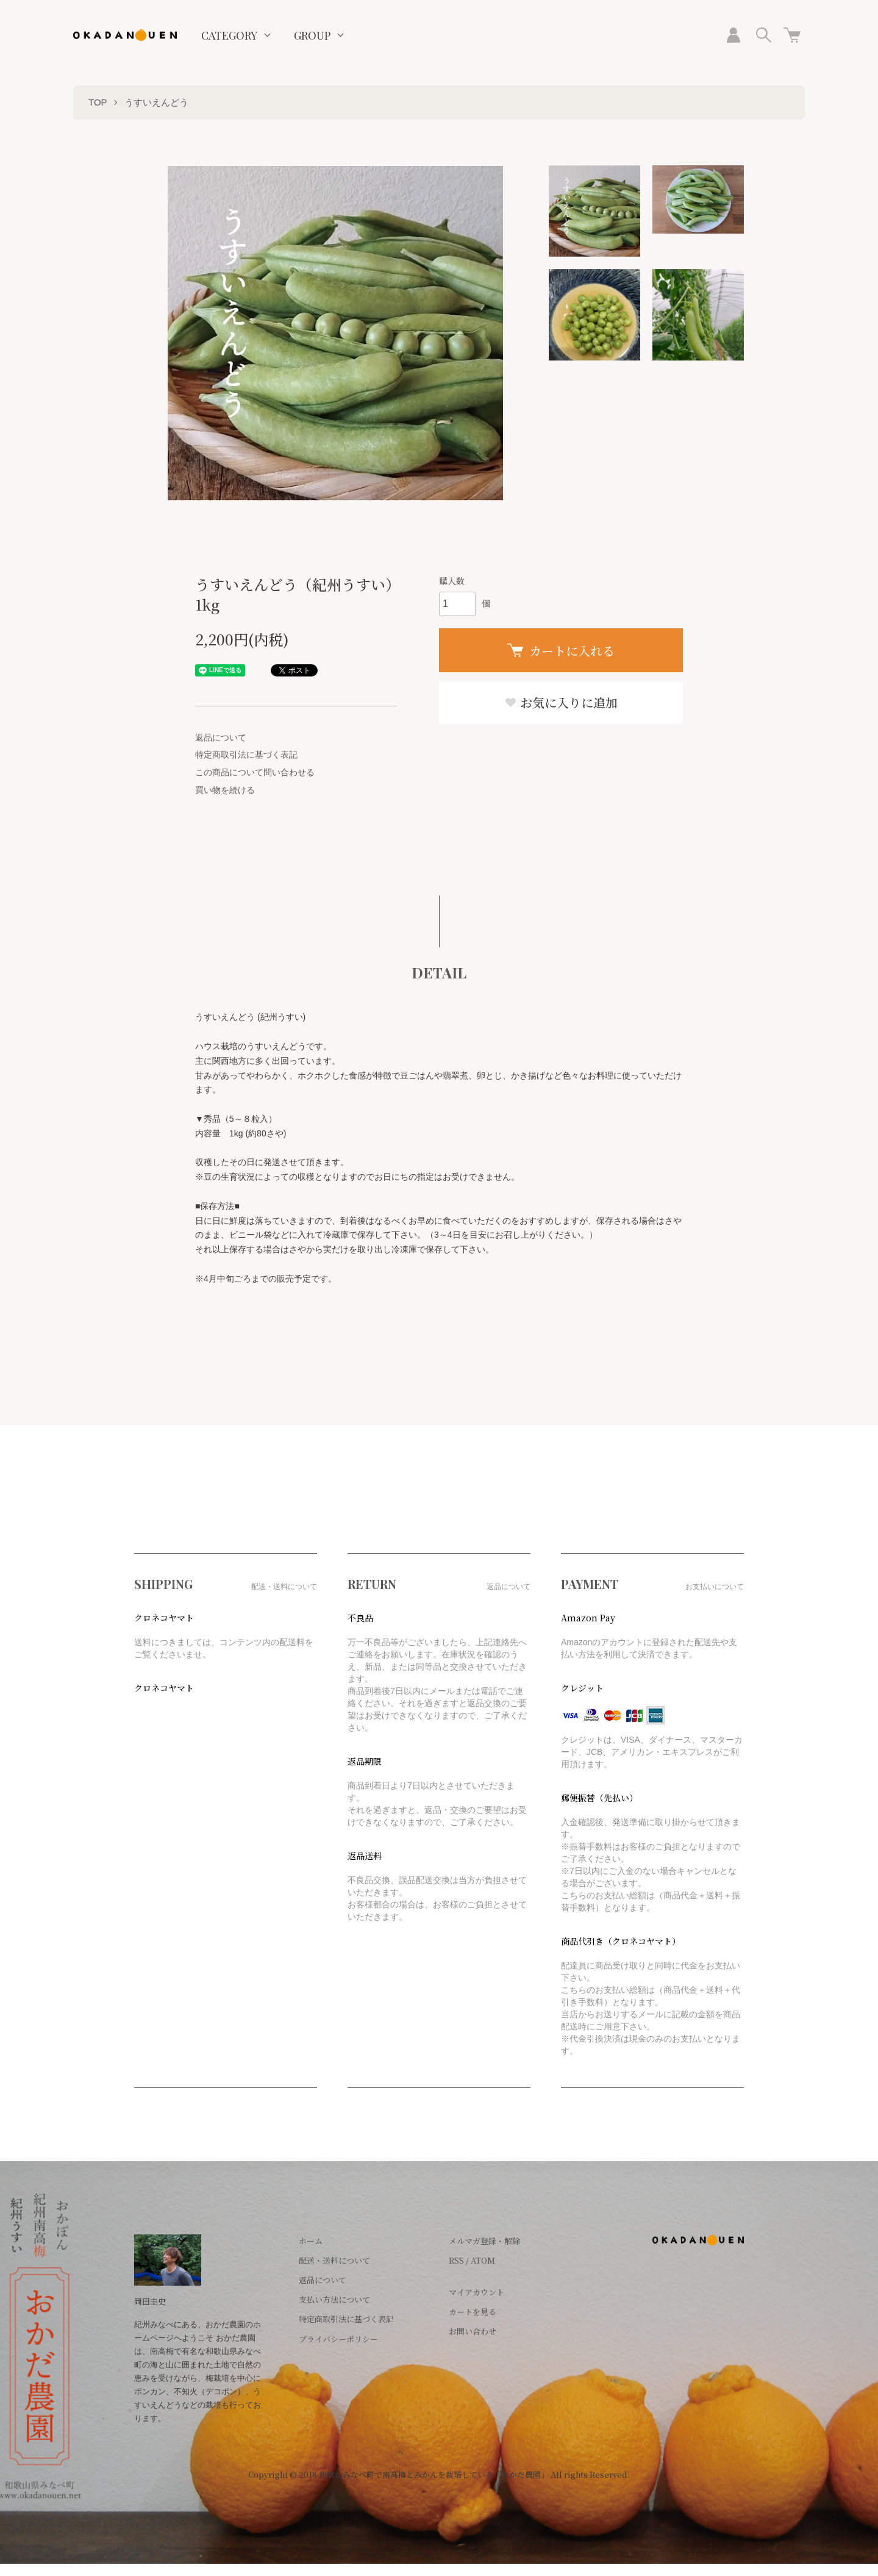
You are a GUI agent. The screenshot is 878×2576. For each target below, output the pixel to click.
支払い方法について (334, 2299)
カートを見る (472, 2311)
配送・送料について (334, 2260)
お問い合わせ (472, 2331)
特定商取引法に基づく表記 (246, 754)
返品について (220, 737)
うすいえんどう (156, 102)
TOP (97, 102)
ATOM (483, 2260)
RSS (456, 2260)
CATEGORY (229, 35)
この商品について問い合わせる (255, 772)
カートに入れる (561, 650)
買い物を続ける (225, 790)
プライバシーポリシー (338, 2339)
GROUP (312, 35)
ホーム (311, 2241)
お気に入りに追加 (561, 702)
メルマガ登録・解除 (484, 2241)
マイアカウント (476, 2292)
